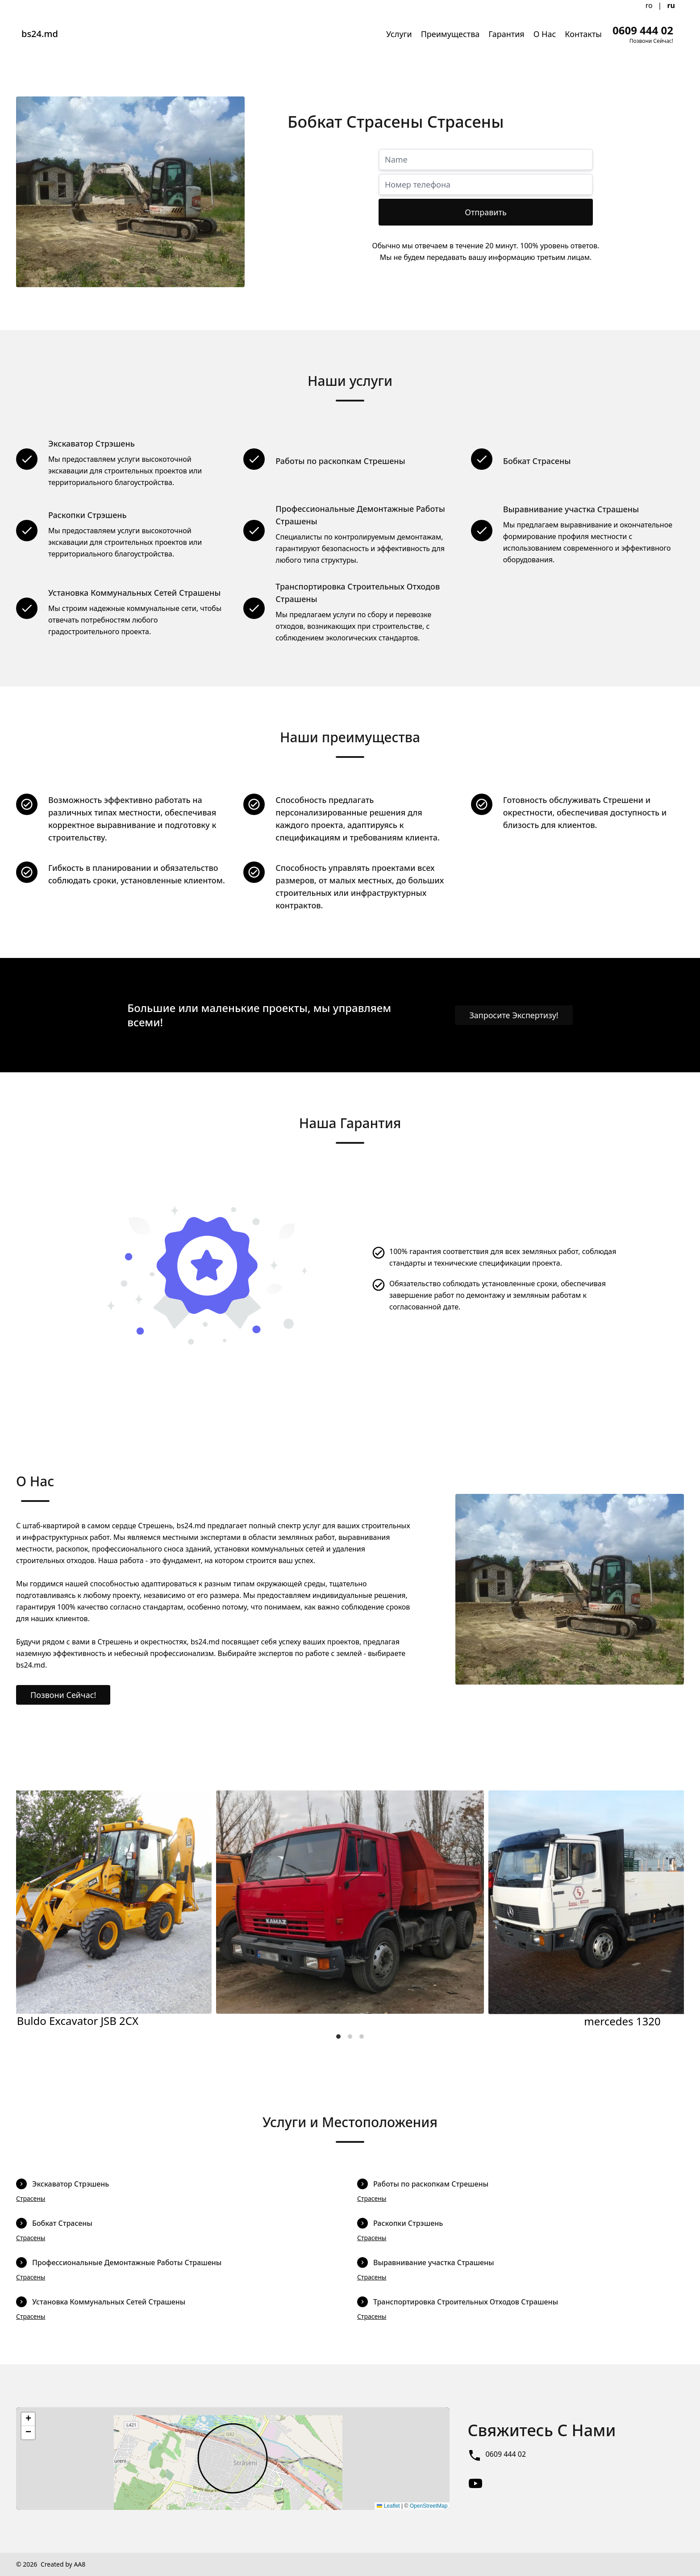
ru (671, 5)
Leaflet (388, 2506)
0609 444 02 (505, 2454)
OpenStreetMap (429, 2506)
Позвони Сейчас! (63, 1694)
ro (649, 5)
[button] (28, 2419)
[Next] (669, 1909)
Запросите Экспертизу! (513, 1015)
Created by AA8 (63, 2564)
